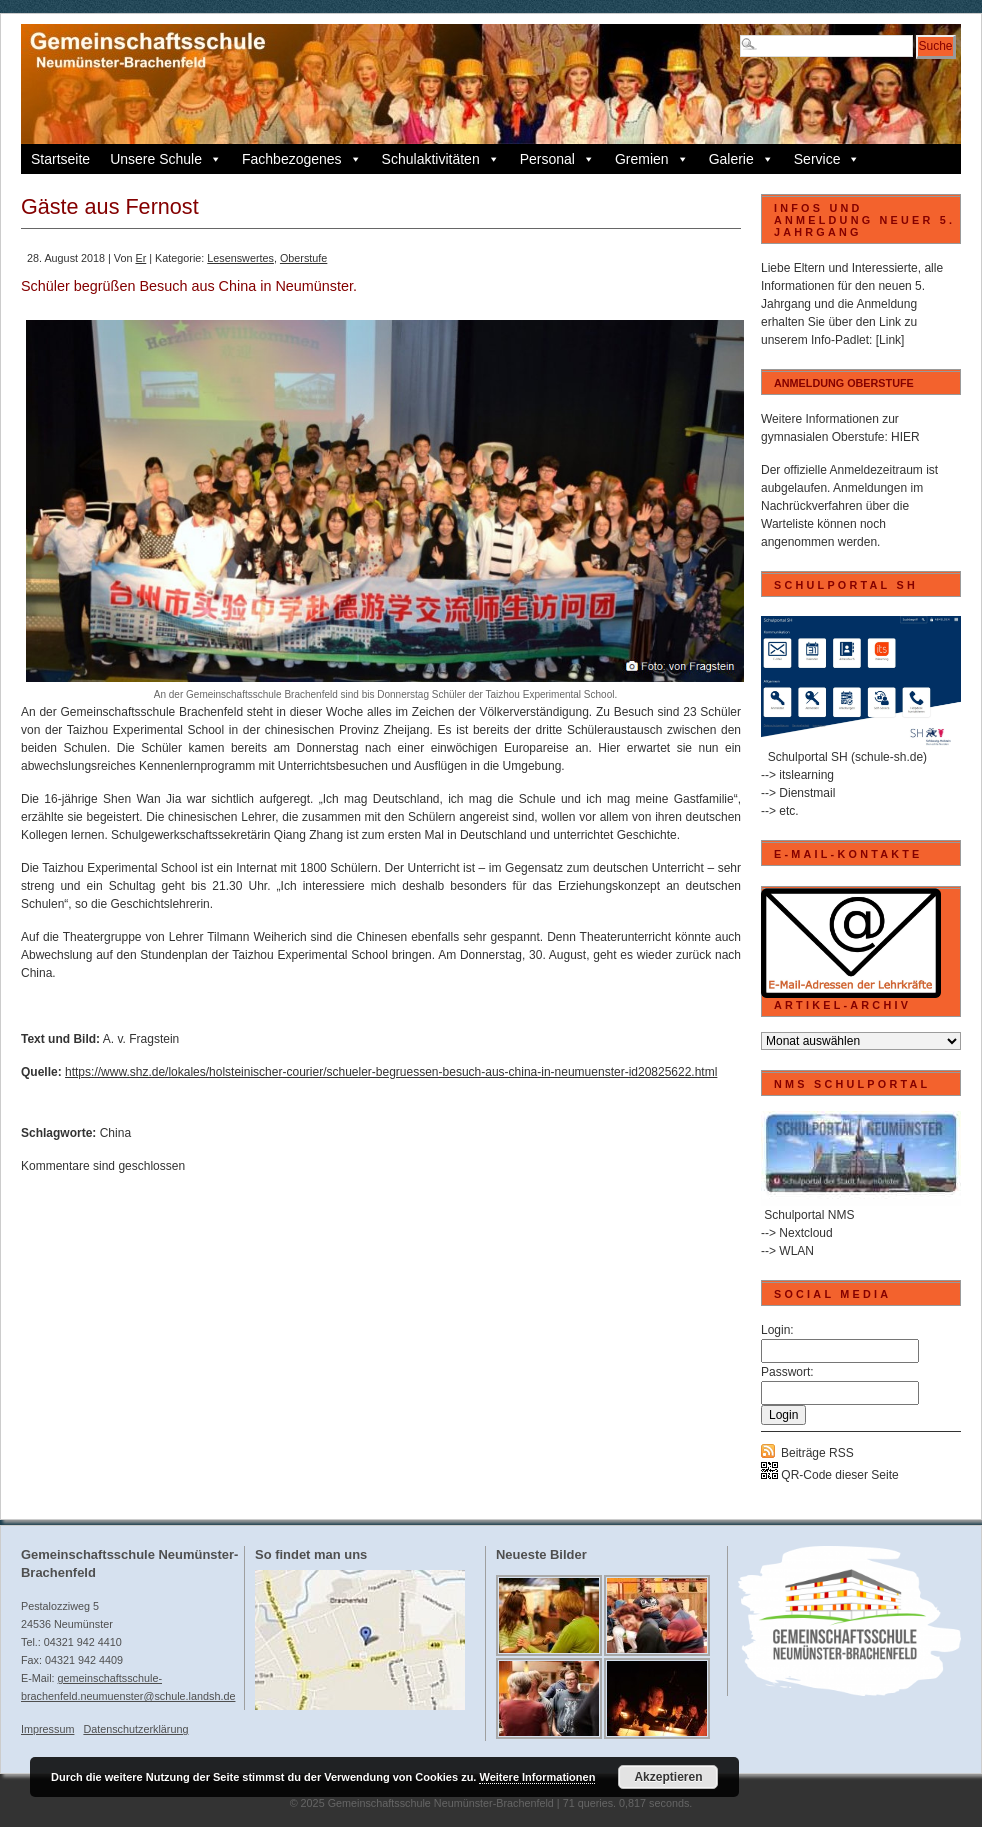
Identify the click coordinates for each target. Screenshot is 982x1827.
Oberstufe (303, 258)
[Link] (890, 340)
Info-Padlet (840, 340)
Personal (557, 159)
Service (827, 159)
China (115, 1133)
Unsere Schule (166, 159)
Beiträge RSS (817, 1453)
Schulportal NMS (809, 1215)
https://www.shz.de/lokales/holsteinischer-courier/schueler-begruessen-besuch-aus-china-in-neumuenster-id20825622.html (391, 1072)
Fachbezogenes (302, 159)
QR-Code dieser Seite (830, 1475)
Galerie (741, 159)
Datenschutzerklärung (135, 1729)
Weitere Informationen (537, 1777)
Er (140, 258)
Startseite (60, 159)
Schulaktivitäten (441, 159)
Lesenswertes (240, 258)
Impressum (47, 1729)
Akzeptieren (668, 1777)
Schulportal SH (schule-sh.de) (847, 757)
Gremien (652, 159)
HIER (905, 437)
